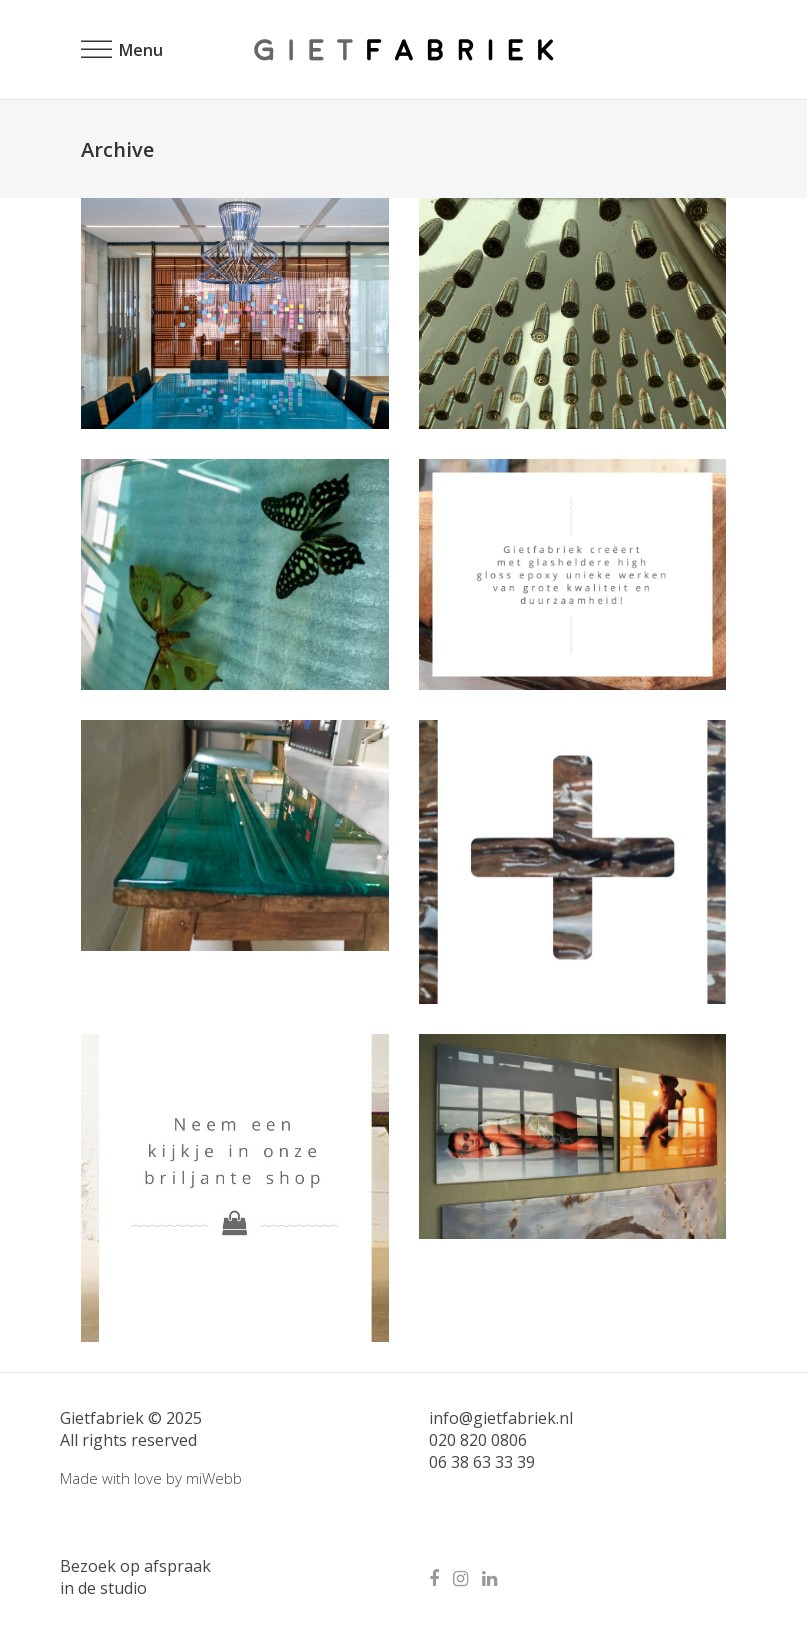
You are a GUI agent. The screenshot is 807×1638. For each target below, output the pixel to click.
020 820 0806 (478, 1440)
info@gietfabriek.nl (501, 1418)
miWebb (214, 1478)
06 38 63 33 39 (482, 1462)
